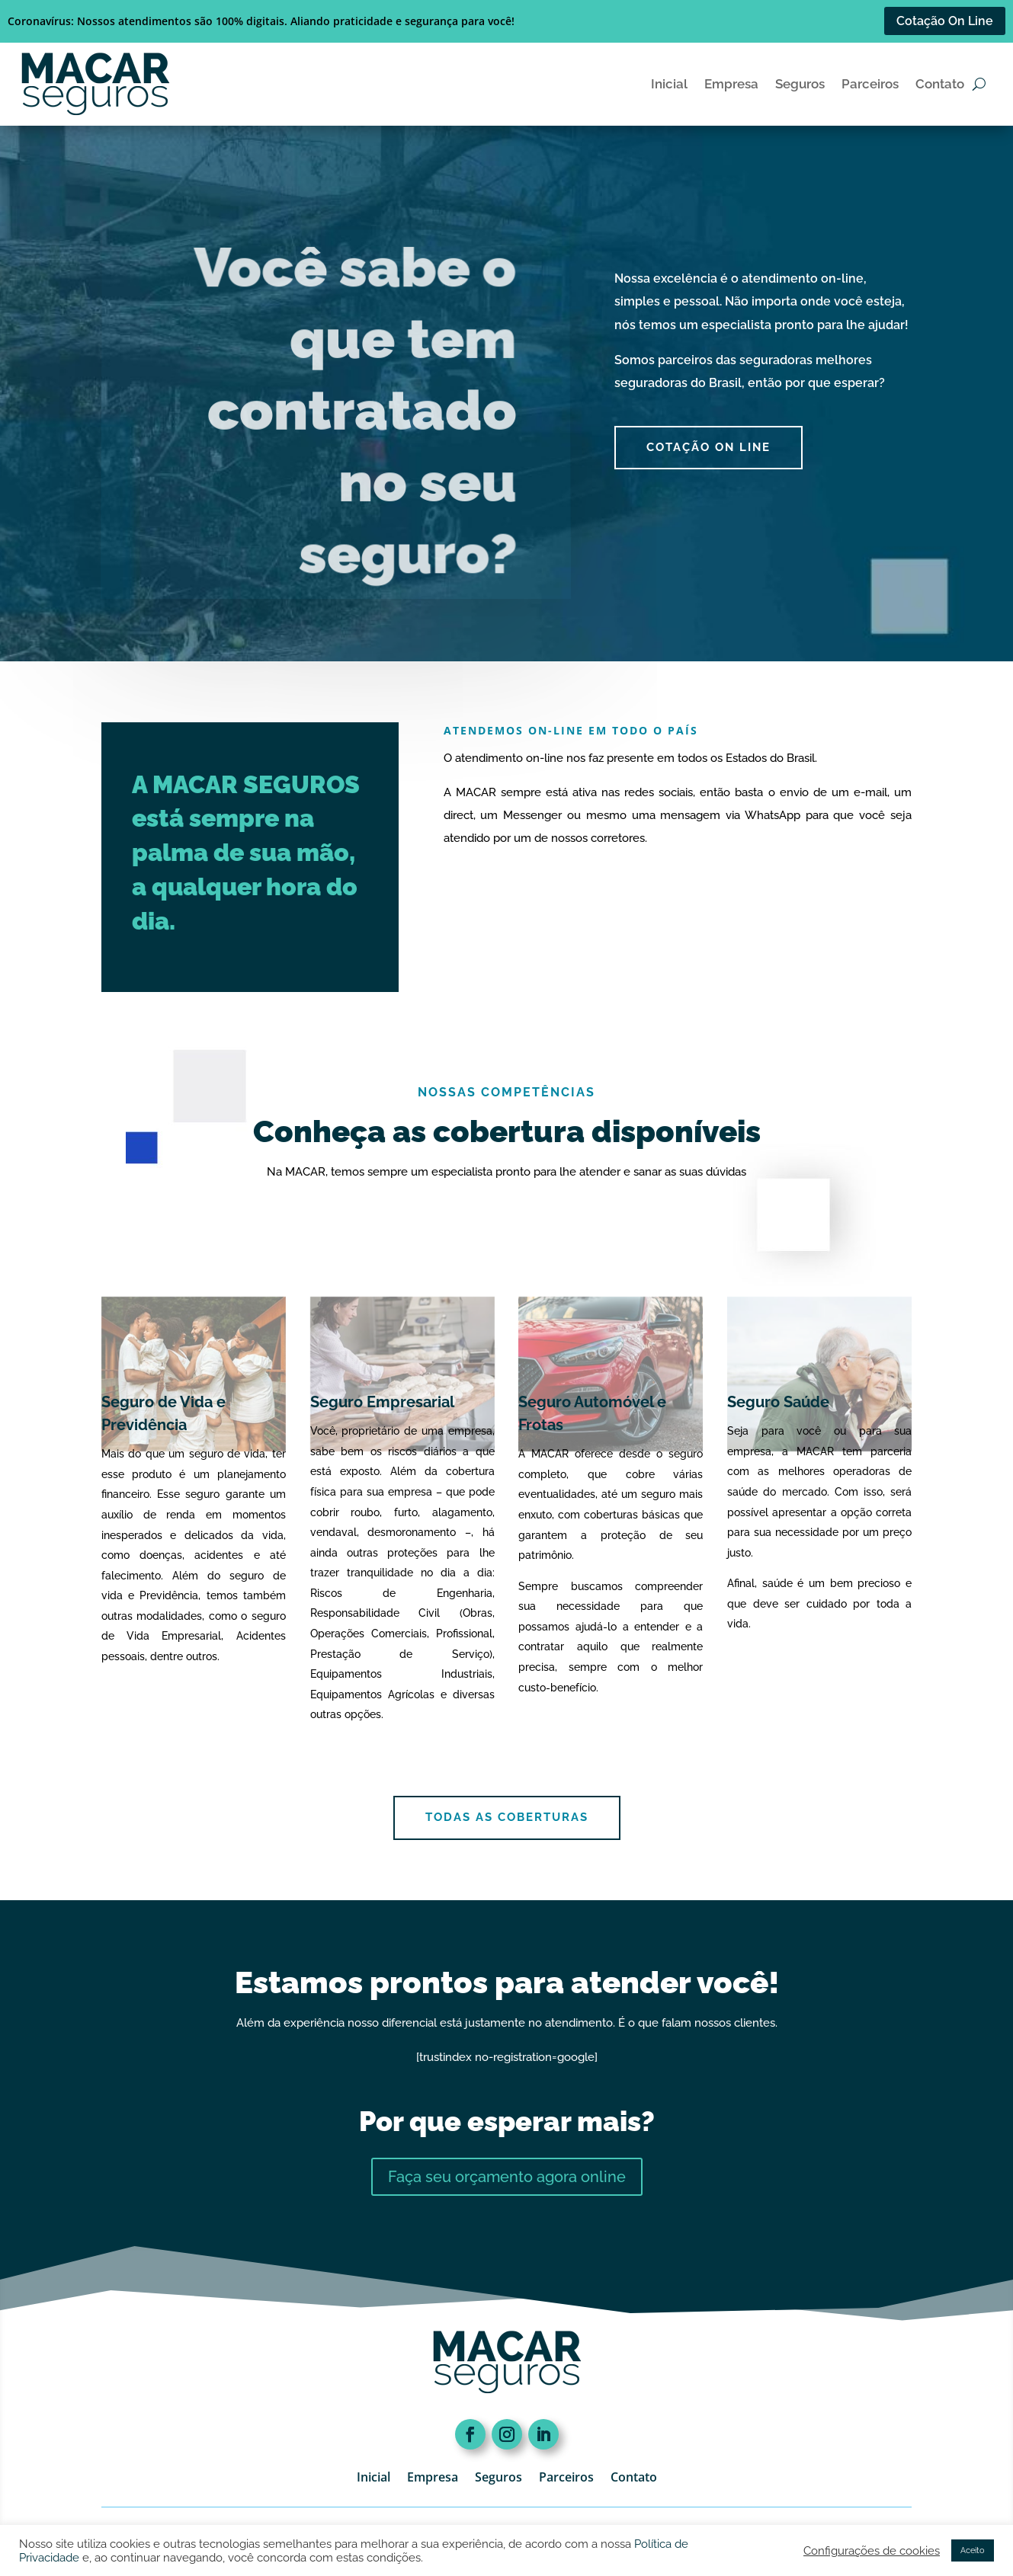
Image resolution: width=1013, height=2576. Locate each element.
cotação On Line (708, 447)
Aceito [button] (972, 2550)
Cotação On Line (944, 21)
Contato (939, 83)
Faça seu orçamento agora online (507, 2177)
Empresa (731, 83)
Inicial (669, 83)
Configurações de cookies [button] (871, 2550)
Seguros (800, 83)
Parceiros (870, 83)
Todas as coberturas (506, 1817)
